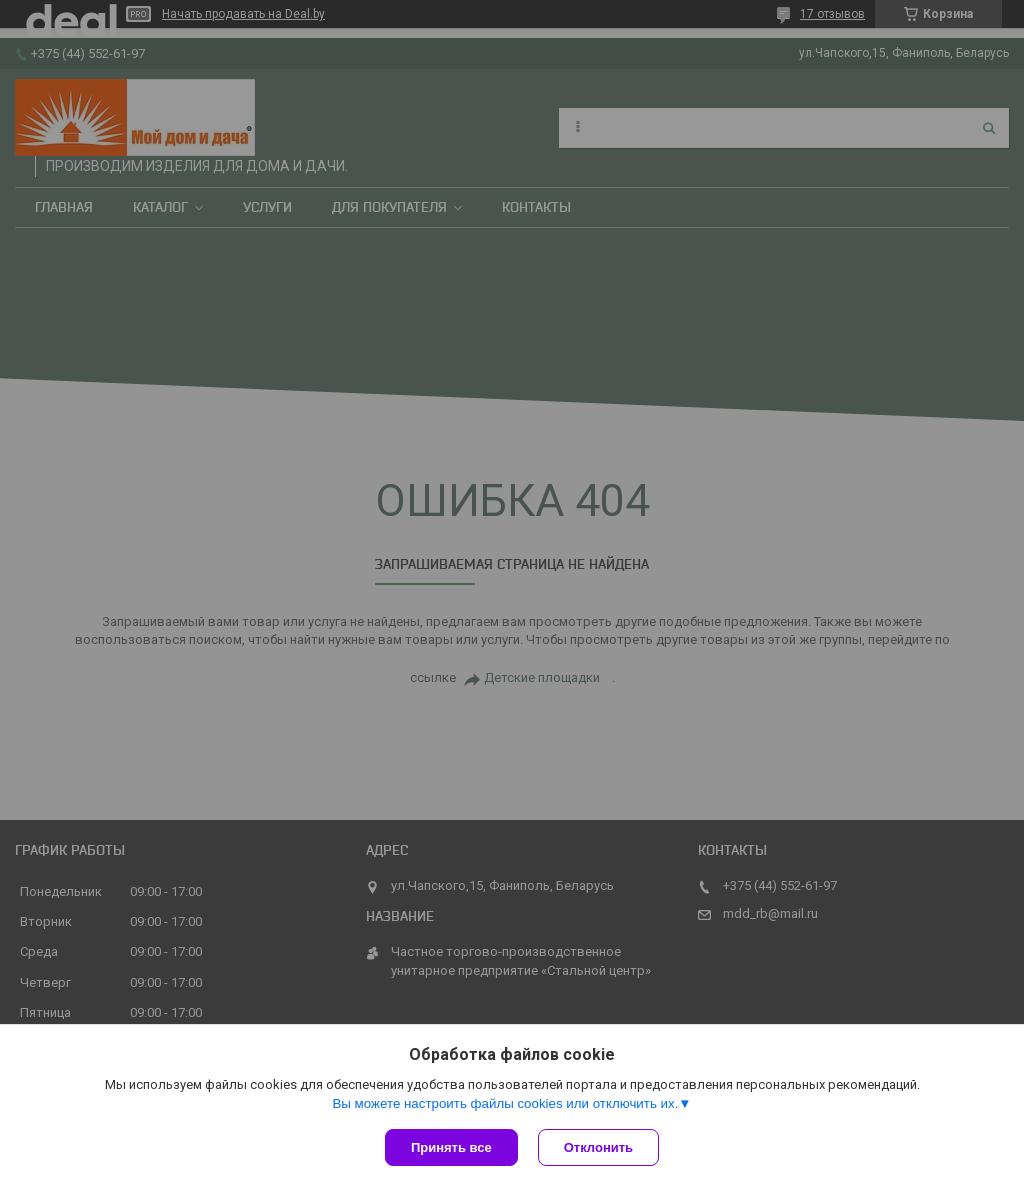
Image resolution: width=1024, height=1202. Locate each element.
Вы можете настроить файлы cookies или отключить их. (505, 1103)
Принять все (451, 1147)
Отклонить (598, 1147)
